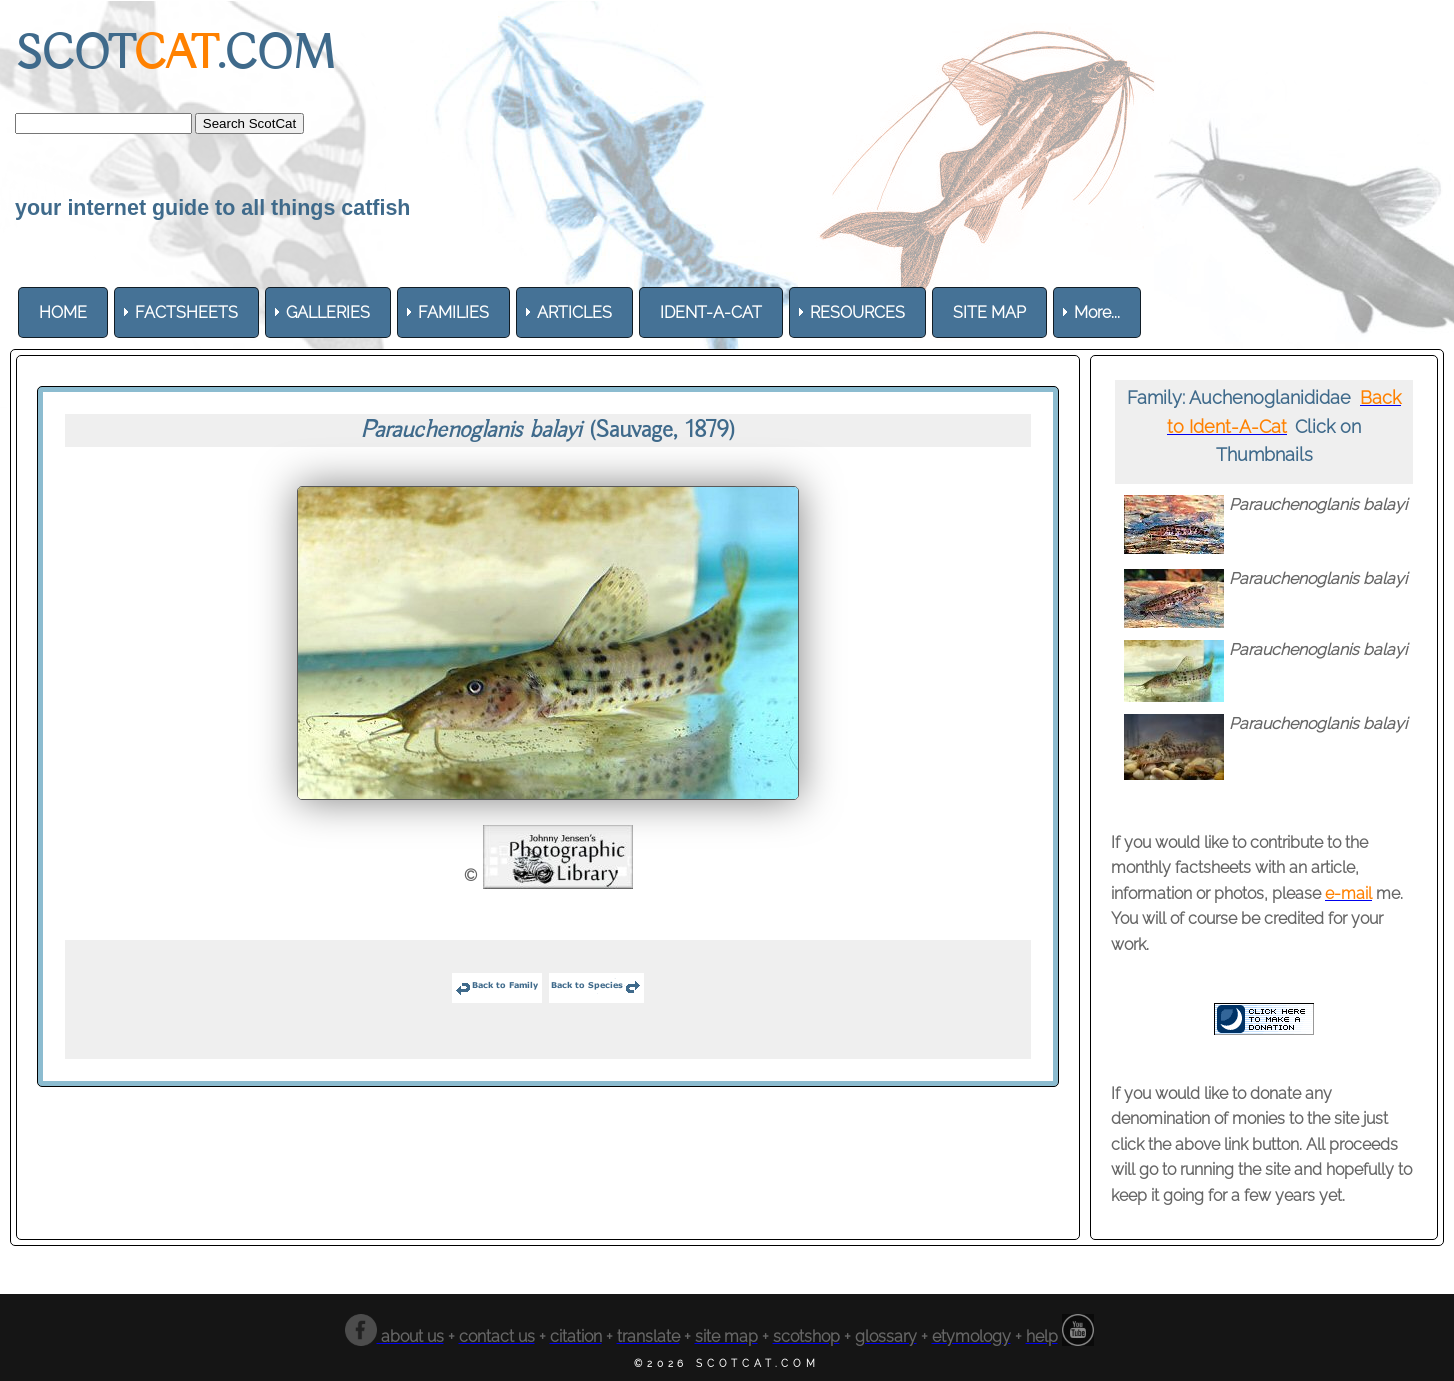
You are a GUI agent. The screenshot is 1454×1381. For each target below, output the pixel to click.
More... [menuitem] (1097, 312)
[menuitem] (63, 312)
